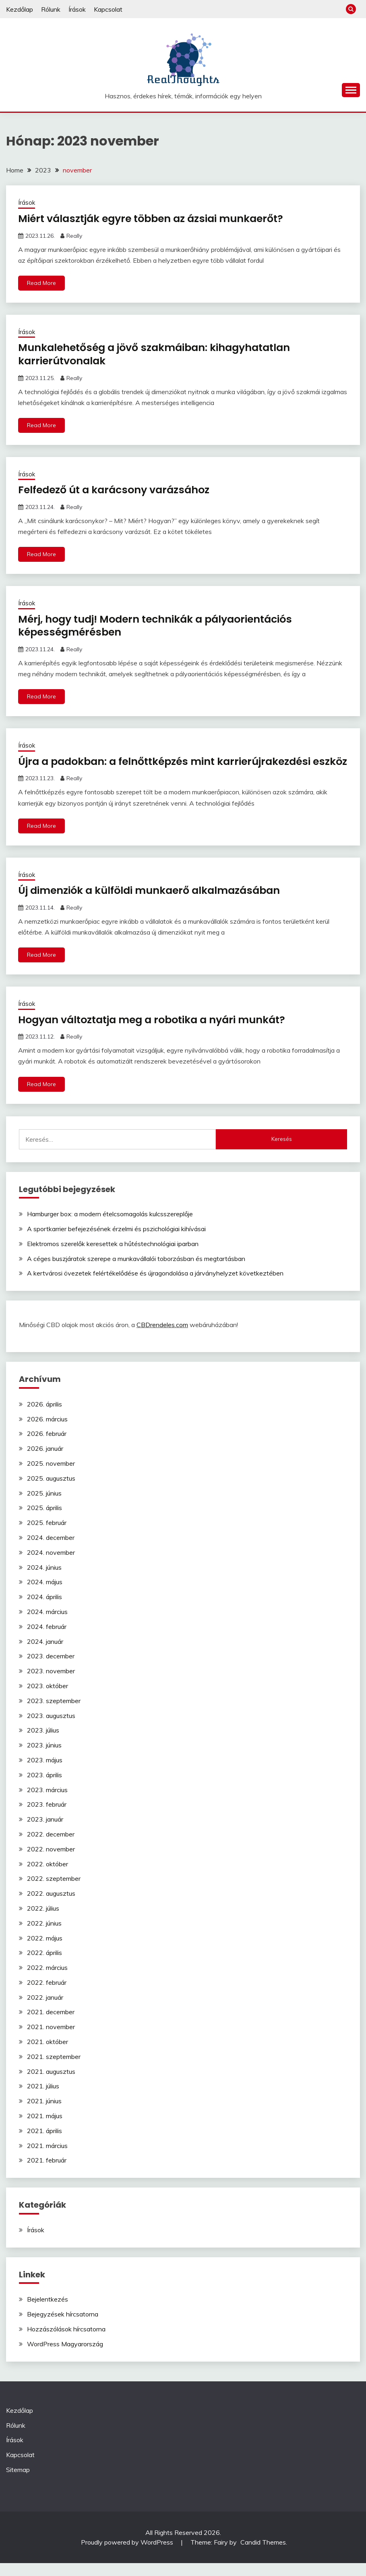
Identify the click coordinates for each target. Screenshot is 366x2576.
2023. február (46, 1817)
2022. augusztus (51, 1906)
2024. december (50, 1550)
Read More (41, 283)
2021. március (47, 2158)
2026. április (44, 1417)
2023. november (51, 1684)
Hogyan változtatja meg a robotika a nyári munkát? (157, 1032)
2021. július (43, 2099)
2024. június (44, 1580)
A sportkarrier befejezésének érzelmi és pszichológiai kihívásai (116, 1242)
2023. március (47, 1802)
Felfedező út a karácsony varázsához (118, 489)
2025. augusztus (51, 1491)
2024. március (47, 1624)
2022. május (44, 1951)
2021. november (51, 2040)
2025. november (51, 1476)
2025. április (44, 1521)
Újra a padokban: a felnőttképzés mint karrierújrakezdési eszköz (170, 767)
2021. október (47, 2054)
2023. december (50, 1669)
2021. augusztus (51, 2084)
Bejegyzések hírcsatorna (62, 2327)
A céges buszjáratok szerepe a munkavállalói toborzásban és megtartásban (136, 1271)
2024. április (44, 1610)
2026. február (46, 1446)
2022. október (47, 1876)
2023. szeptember (54, 1714)
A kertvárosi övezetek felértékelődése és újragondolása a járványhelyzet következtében (155, 1286)
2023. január (45, 1832)
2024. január (45, 1654)
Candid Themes (263, 2555)
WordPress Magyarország (65, 2357)
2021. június (44, 2114)
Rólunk (50, 9)
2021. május (44, 2129)
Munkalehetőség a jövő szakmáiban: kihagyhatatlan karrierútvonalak (159, 354)
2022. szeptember (54, 1891)
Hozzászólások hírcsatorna (66, 2342)
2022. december (50, 1847)
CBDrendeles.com (162, 1338)
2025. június (44, 1506)
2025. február (46, 1535)
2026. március (47, 1432)
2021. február (46, 2173)
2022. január (45, 2010)
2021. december (50, 2025)
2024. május (44, 1595)
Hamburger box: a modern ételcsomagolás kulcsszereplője (110, 1227)
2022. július (43, 1921)
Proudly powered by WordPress (128, 2555)
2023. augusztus (51, 1728)
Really (74, 235)
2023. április (44, 1788)
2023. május (44, 1773)
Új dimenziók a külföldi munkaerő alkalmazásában (154, 903)
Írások (77, 9)
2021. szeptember (54, 2069)
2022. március (47, 1980)
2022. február (46, 1995)
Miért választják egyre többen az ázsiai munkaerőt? (156, 218)
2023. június (44, 1758)
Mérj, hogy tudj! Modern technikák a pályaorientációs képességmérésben (161, 626)
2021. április (44, 2144)
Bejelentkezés (47, 2312)
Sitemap (18, 2482)
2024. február (46, 1639)
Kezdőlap (19, 9)
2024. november (51, 1565)
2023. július (43, 1743)
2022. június (44, 1936)
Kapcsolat (108, 9)
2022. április (44, 1965)
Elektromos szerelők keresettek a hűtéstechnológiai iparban (113, 1257)
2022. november (51, 1862)
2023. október (47, 1699)
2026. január (45, 1461)
